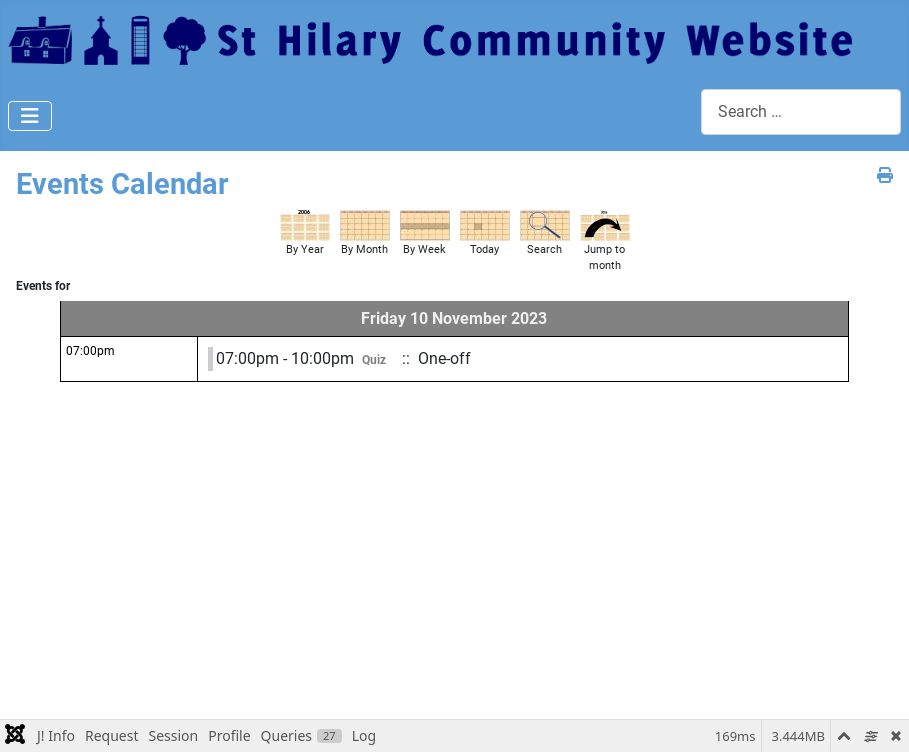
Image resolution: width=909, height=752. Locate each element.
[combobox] (801, 111)
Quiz (374, 360)
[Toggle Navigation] (30, 116)
